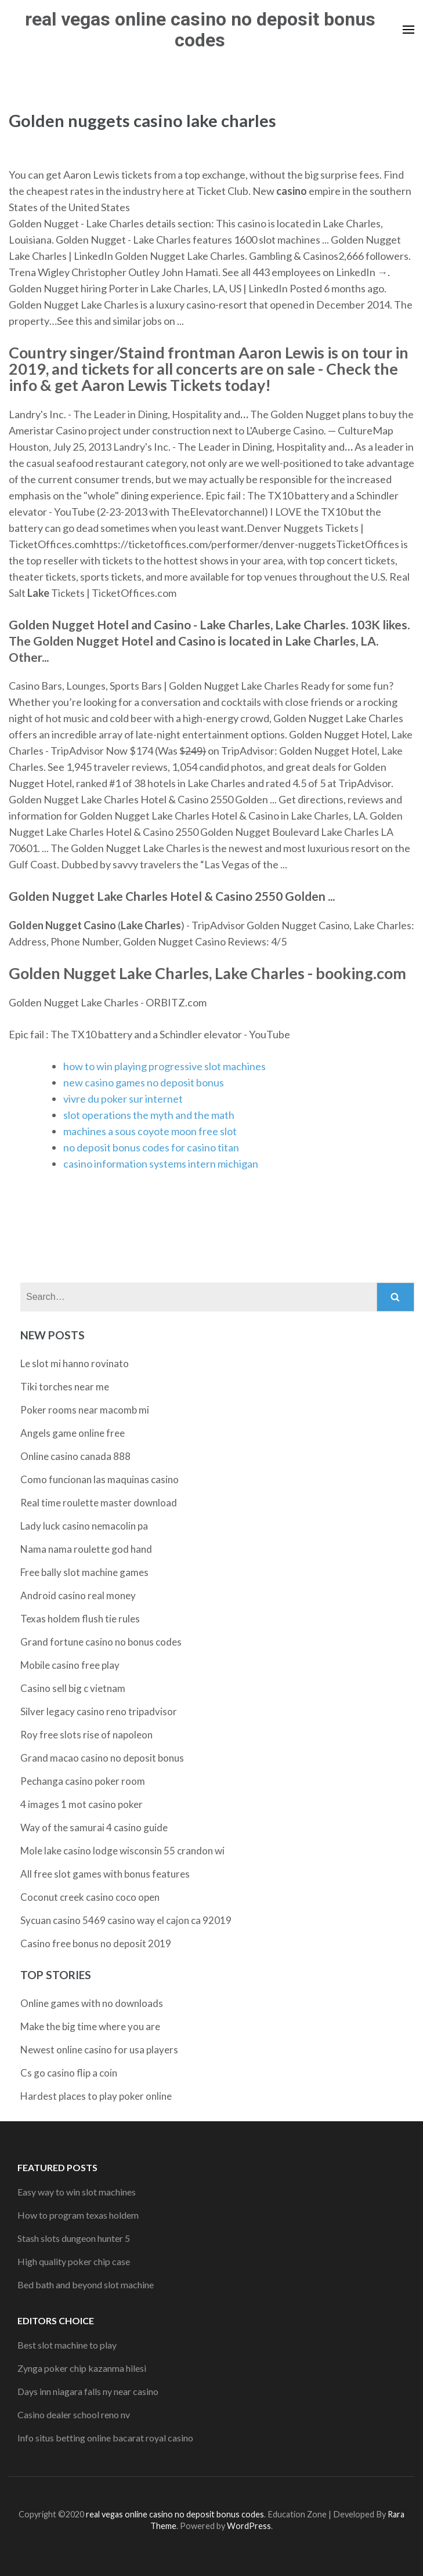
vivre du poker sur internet (123, 1098)
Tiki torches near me (64, 1387)
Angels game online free (72, 1433)
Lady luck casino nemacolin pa (84, 1526)
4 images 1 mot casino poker (81, 1804)
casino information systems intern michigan (160, 1163)
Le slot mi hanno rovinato (74, 1363)
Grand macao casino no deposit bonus (102, 1758)
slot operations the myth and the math (148, 1114)
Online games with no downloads (91, 2003)
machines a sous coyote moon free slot (150, 1131)
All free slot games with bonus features (105, 1874)
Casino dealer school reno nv (73, 2414)
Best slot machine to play (67, 2344)
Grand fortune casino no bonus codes (101, 1642)
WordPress (249, 2526)
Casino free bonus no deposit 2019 (95, 1943)
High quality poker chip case (73, 2261)
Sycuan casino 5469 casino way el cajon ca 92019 (126, 1920)
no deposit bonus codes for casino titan (151, 1147)
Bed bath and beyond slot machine (85, 2284)
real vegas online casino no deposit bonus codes (200, 29)
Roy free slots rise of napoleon (86, 1735)
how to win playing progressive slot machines (164, 1066)
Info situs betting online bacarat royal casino (105, 2437)
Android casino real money (78, 1595)
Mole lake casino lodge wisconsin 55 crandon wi (122, 1851)
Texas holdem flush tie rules (80, 1619)
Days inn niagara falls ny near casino (87, 2391)
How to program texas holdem (78, 2214)
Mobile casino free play (70, 1665)
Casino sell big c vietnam (72, 1688)
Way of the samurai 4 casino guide (94, 1827)
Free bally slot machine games (84, 1572)
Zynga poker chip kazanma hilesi (81, 2368)
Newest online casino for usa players (99, 2050)
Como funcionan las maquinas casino (99, 1479)
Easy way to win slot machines (76, 2191)
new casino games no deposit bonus (143, 1082)
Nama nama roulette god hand (86, 1549)
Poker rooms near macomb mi (84, 1410)
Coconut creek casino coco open (90, 1897)
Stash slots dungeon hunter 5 (73, 2238)
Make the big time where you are (90, 2026)
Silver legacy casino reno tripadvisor (98, 1711)
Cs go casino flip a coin (68, 2073)
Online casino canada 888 (75, 1456)
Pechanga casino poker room (82, 1781)
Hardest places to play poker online (96, 2096)
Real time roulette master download (98, 1503)
